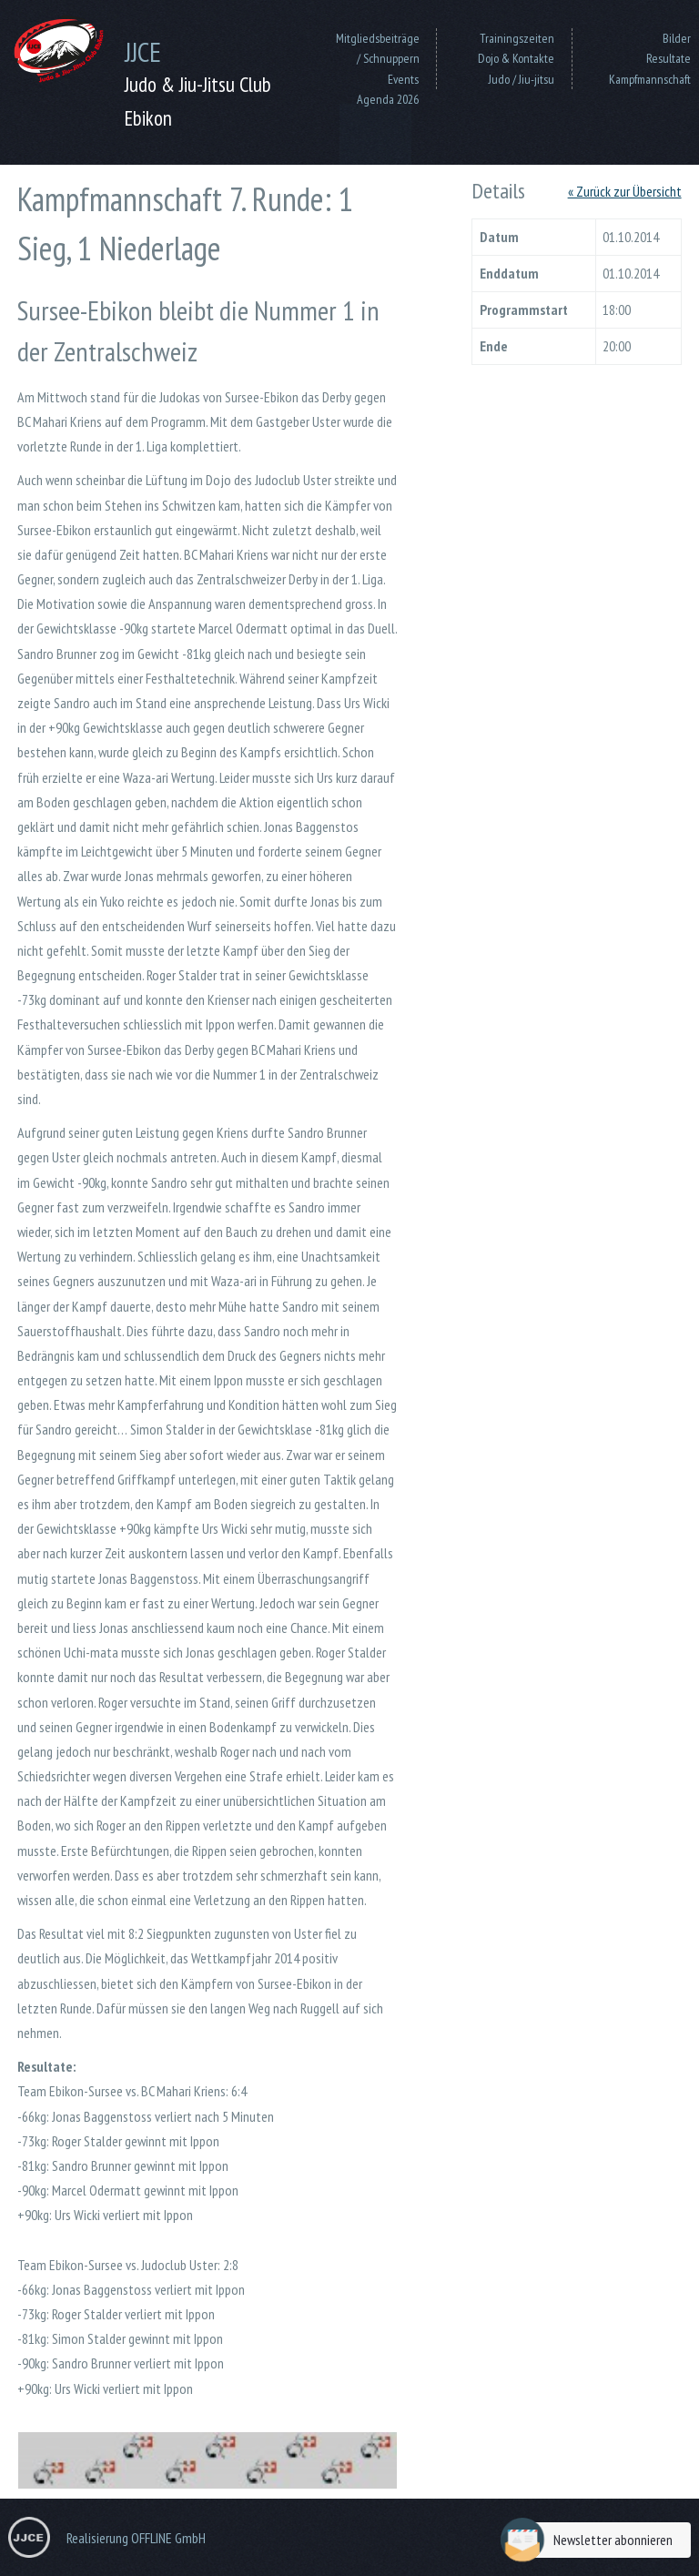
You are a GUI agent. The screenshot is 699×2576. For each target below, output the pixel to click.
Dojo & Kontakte (516, 58)
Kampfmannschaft (650, 79)
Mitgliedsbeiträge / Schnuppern (378, 48)
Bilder (677, 38)
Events (403, 79)
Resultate (668, 58)
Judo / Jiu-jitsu (521, 79)
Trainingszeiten (517, 38)
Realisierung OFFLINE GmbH (136, 2538)
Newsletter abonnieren (591, 2540)
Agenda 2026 (388, 99)
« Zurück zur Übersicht (625, 191)
